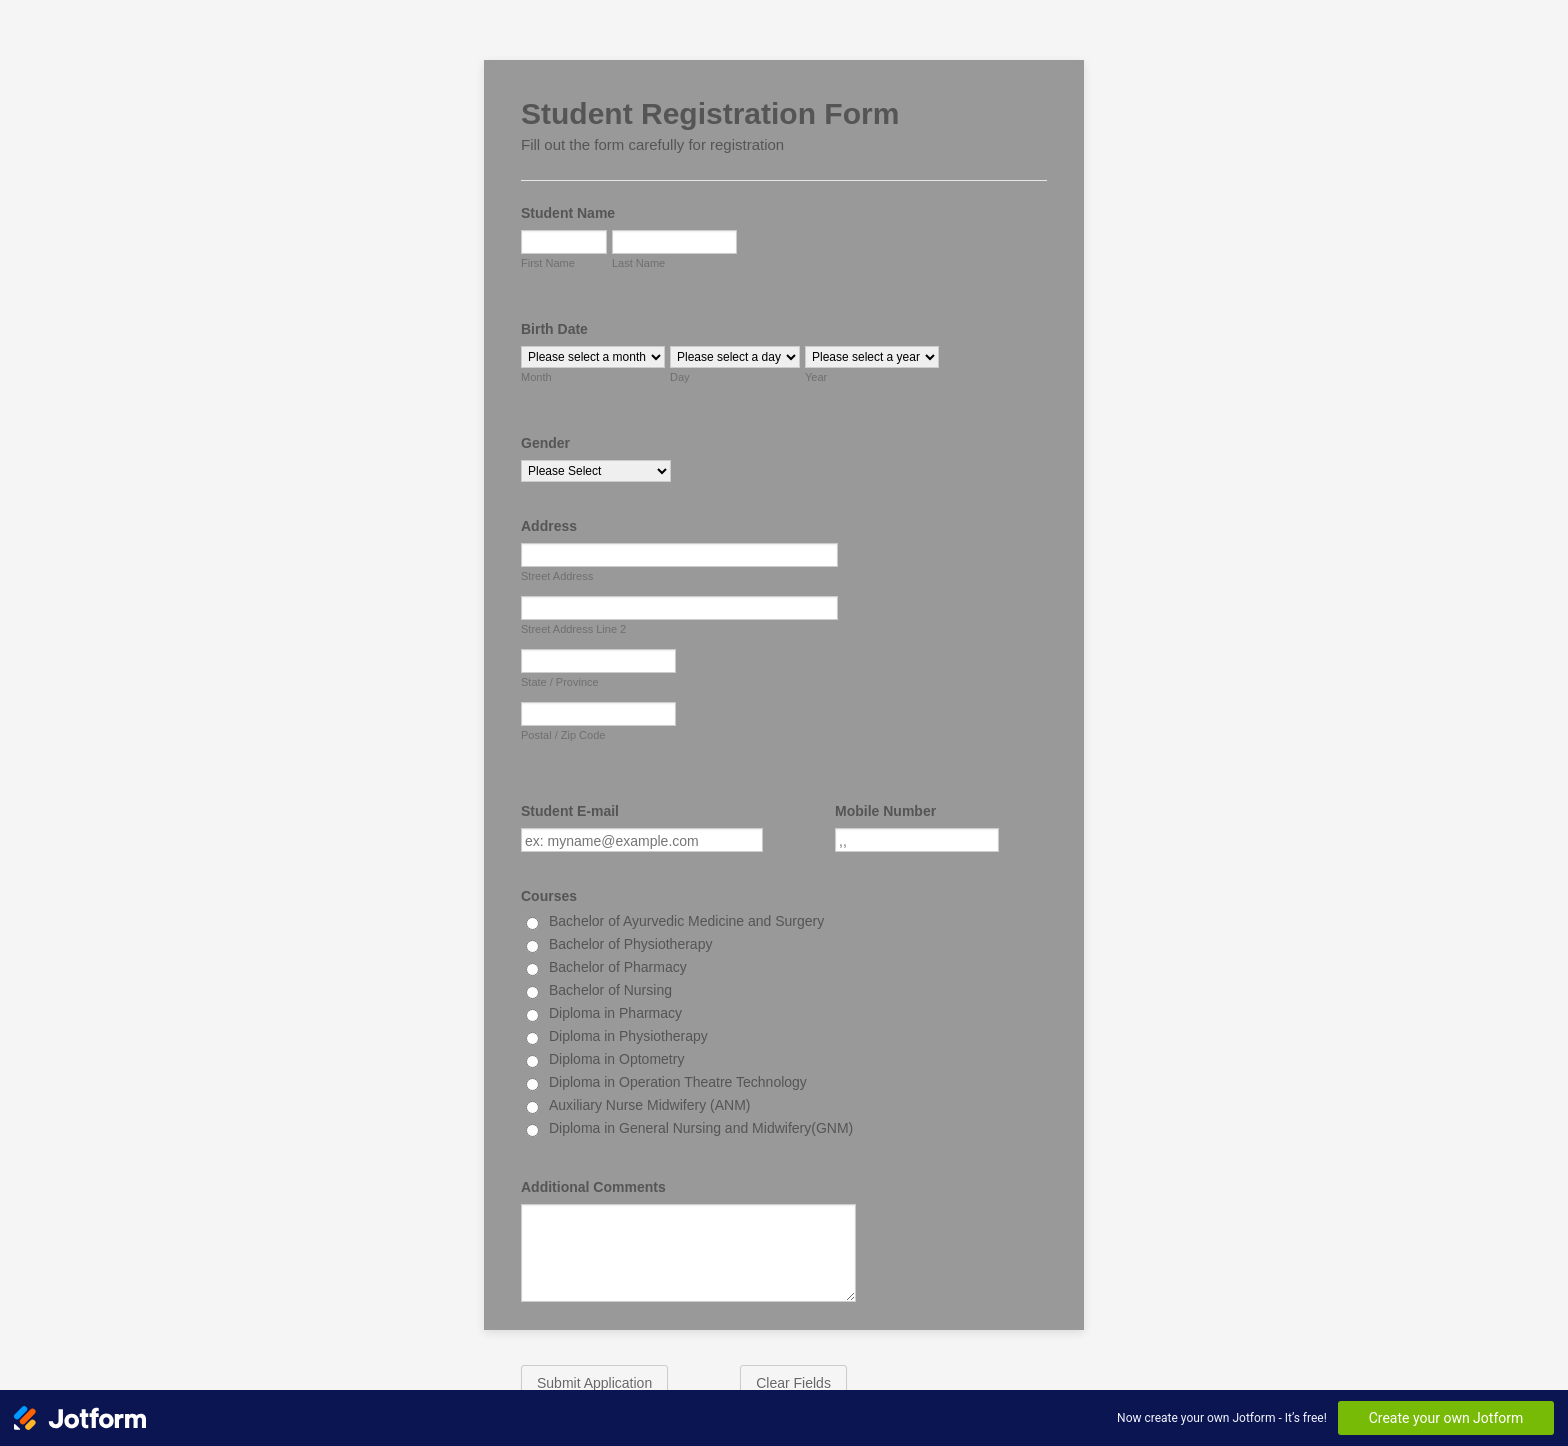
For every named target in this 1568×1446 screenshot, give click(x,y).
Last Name (638, 263)
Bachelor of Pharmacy (618, 967)
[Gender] (596, 471)
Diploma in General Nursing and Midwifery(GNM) (701, 1128)
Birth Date (554, 329)
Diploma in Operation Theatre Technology (678, 1082)
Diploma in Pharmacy (615, 1013)
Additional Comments (593, 1187)
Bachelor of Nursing (610, 990)
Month (536, 377)
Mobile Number (885, 811)
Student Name (568, 213)
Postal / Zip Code (563, 735)
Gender (545, 443)
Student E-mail (570, 811)
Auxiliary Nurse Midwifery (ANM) (649, 1105)
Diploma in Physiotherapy (628, 1036)
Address (549, 526)
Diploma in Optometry (616, 1059)
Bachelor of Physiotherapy (630, 944)
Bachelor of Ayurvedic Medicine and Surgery (686, 921)
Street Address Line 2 (573, 629)
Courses (549, 896)
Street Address (557, 576)
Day (680, 377)
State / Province (560, 682)
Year (816, 377)
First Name (548, 263)
